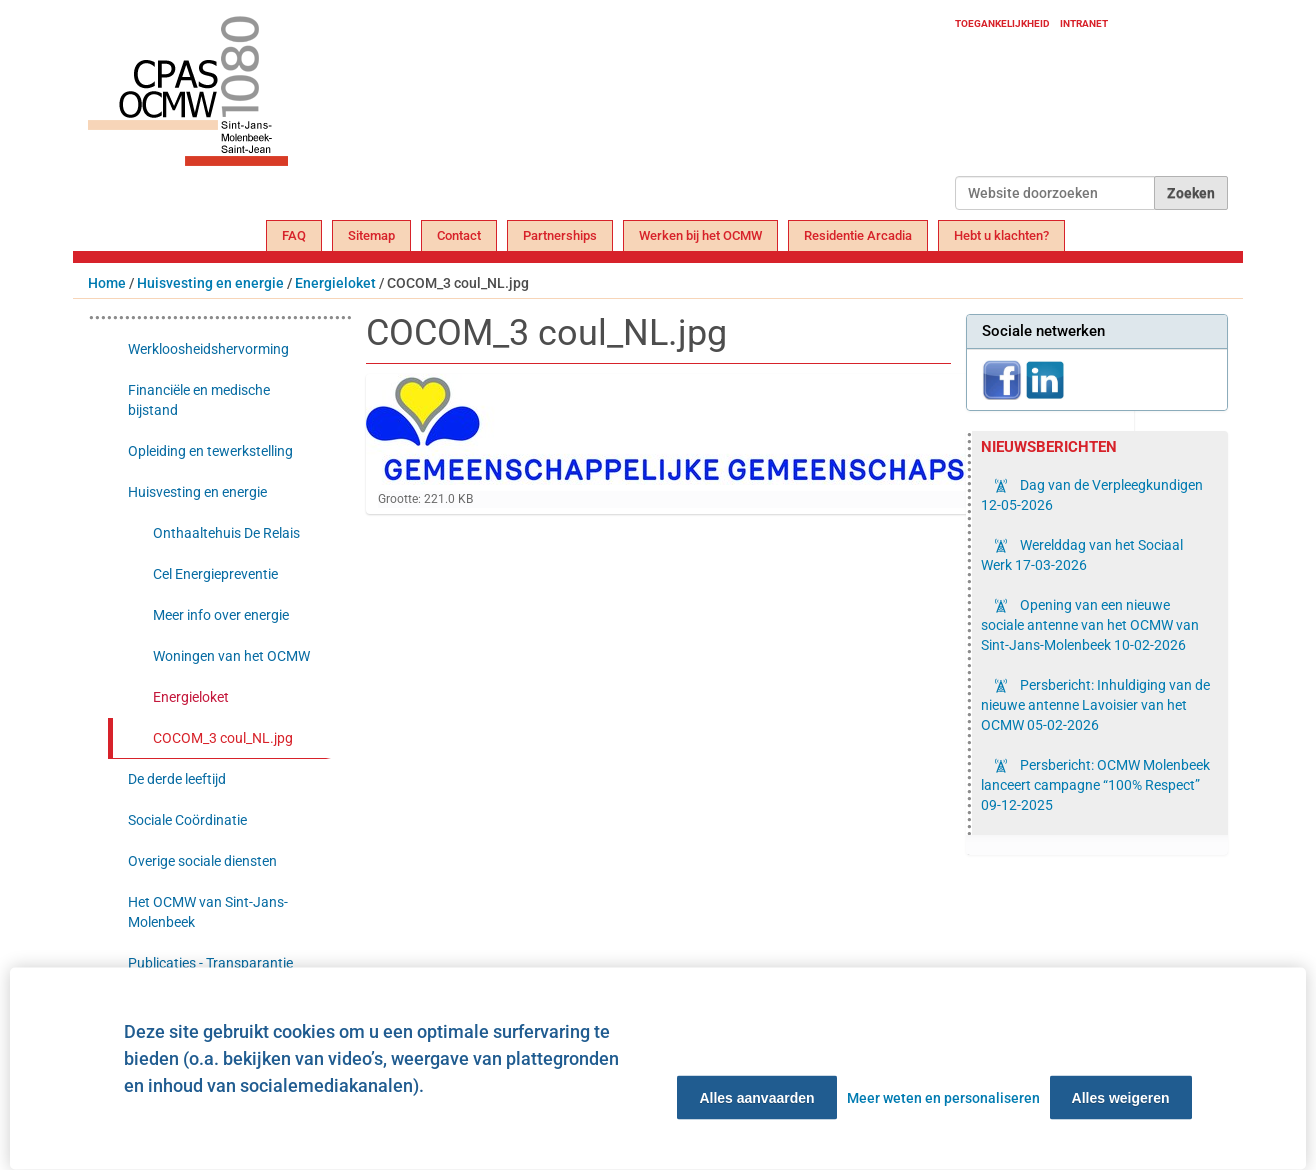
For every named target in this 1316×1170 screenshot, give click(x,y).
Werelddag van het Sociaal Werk (1082, 555)
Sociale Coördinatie (187, 820)
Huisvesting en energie (210, 283)
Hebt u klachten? (1001, 235)
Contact (459, 235)
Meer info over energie (221, 615)
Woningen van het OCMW (231, 656)
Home (107, 283)
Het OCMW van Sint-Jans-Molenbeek (208, 912)
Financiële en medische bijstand (199, 400)
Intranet (1084, 23)
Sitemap (371, 235)
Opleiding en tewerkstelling (210, 451)
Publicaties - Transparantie (210, 963)
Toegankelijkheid (1002, 23)
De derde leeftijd (177, 779)
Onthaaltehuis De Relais (226, 533)
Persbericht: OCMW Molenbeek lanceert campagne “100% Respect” (1095, 785)
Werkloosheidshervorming (208, 349)
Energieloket (335, 283)
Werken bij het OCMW (700, 235)
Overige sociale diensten (202, 861)
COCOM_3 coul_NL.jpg (223, 738)
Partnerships (560, 235)
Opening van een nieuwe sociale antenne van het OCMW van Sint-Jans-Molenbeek (1090, 625)
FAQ (294, 235)
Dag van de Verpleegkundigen (1092, 495)
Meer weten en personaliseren (943, 1098)
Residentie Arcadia (858, 235)
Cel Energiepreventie (215, 574)
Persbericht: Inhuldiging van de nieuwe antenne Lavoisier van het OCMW (1095, 705)
